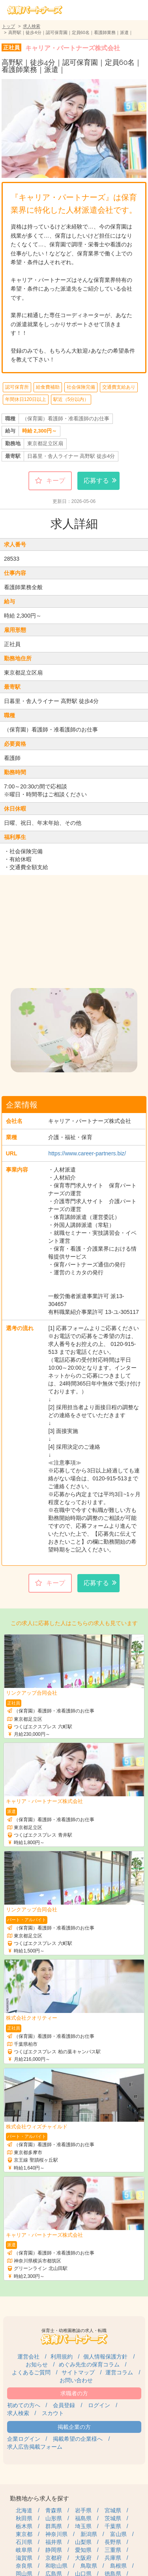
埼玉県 (83, 2526)
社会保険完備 (81, 387)
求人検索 (31, 26)
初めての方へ (23, 2405)
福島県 (83, 2518)
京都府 (53, 2558)
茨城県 (113, 2518)
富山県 (118, 2534)
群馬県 (53, 2526)
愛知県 (83, 2550)
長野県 (113, 2542)
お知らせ (37, 2364)
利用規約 (62, 2356)
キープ (55, 480)
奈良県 (24, 2566)
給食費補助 (48, 387)
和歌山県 (56, 2566)
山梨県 (83, 2542)
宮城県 (113, 2510)
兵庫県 (113, 2558)
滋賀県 (24, 2558)
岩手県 (83, 2510)
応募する (96, 480)
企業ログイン (23, 2439)
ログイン (99, 2405)
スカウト (53, 2413)
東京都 (24, 2534)
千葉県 (113, 2526)
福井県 (53, 2542)
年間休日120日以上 (25, 399)
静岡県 (53, 2550)
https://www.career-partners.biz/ (87, 1153)
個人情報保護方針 (105, 2356)
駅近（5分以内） (71, 399)
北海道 (24, 2510)
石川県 (24, 2542)
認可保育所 (17, 387)
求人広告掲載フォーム (34, 2447)
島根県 (118, 2566)
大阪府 (83, 2558)
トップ (8, 26)
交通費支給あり (118, 387)
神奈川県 (56, 2534)
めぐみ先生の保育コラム (89, 2364)
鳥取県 (89, 2566)
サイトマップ (78, 2372)
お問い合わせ (76, 2380)
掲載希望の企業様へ (78, 2439)
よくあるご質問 (31, 2372)
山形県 (53, 2518)
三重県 (113, 2550)
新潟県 (89, 2534)
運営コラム (119, 2372)
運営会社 (28, 2356)
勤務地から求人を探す (39, 2498)
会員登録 (64, 2405)
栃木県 (24, 2526)
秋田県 (24, 2518)
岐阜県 (24, 2550)
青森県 (53, 2510)
